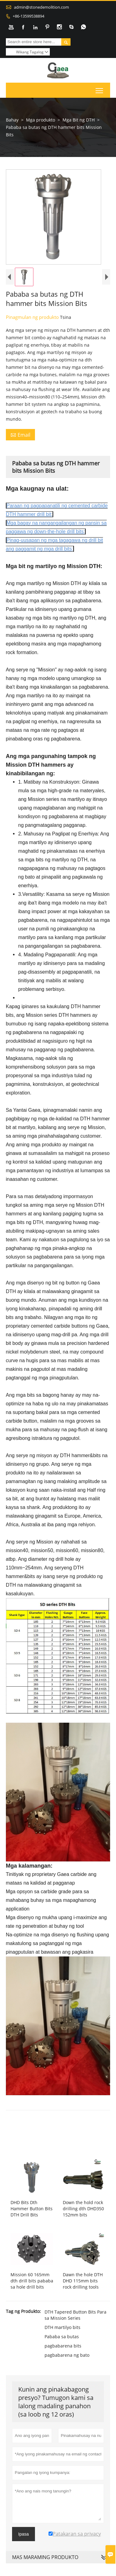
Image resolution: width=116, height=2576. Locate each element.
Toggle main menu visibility (100, 89)
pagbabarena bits (63, 2355)
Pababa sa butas (62, 2346)
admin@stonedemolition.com (41, 7)
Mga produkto (40, 120)
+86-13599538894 (28, 16)
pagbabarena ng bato (67, 2365)
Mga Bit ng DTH (78, 120)
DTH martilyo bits (62, 2337)
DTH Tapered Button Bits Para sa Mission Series (75, 2324)
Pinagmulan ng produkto (33, 327)
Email (20, 444)
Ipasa (23, 2543)
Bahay (12, 120)
